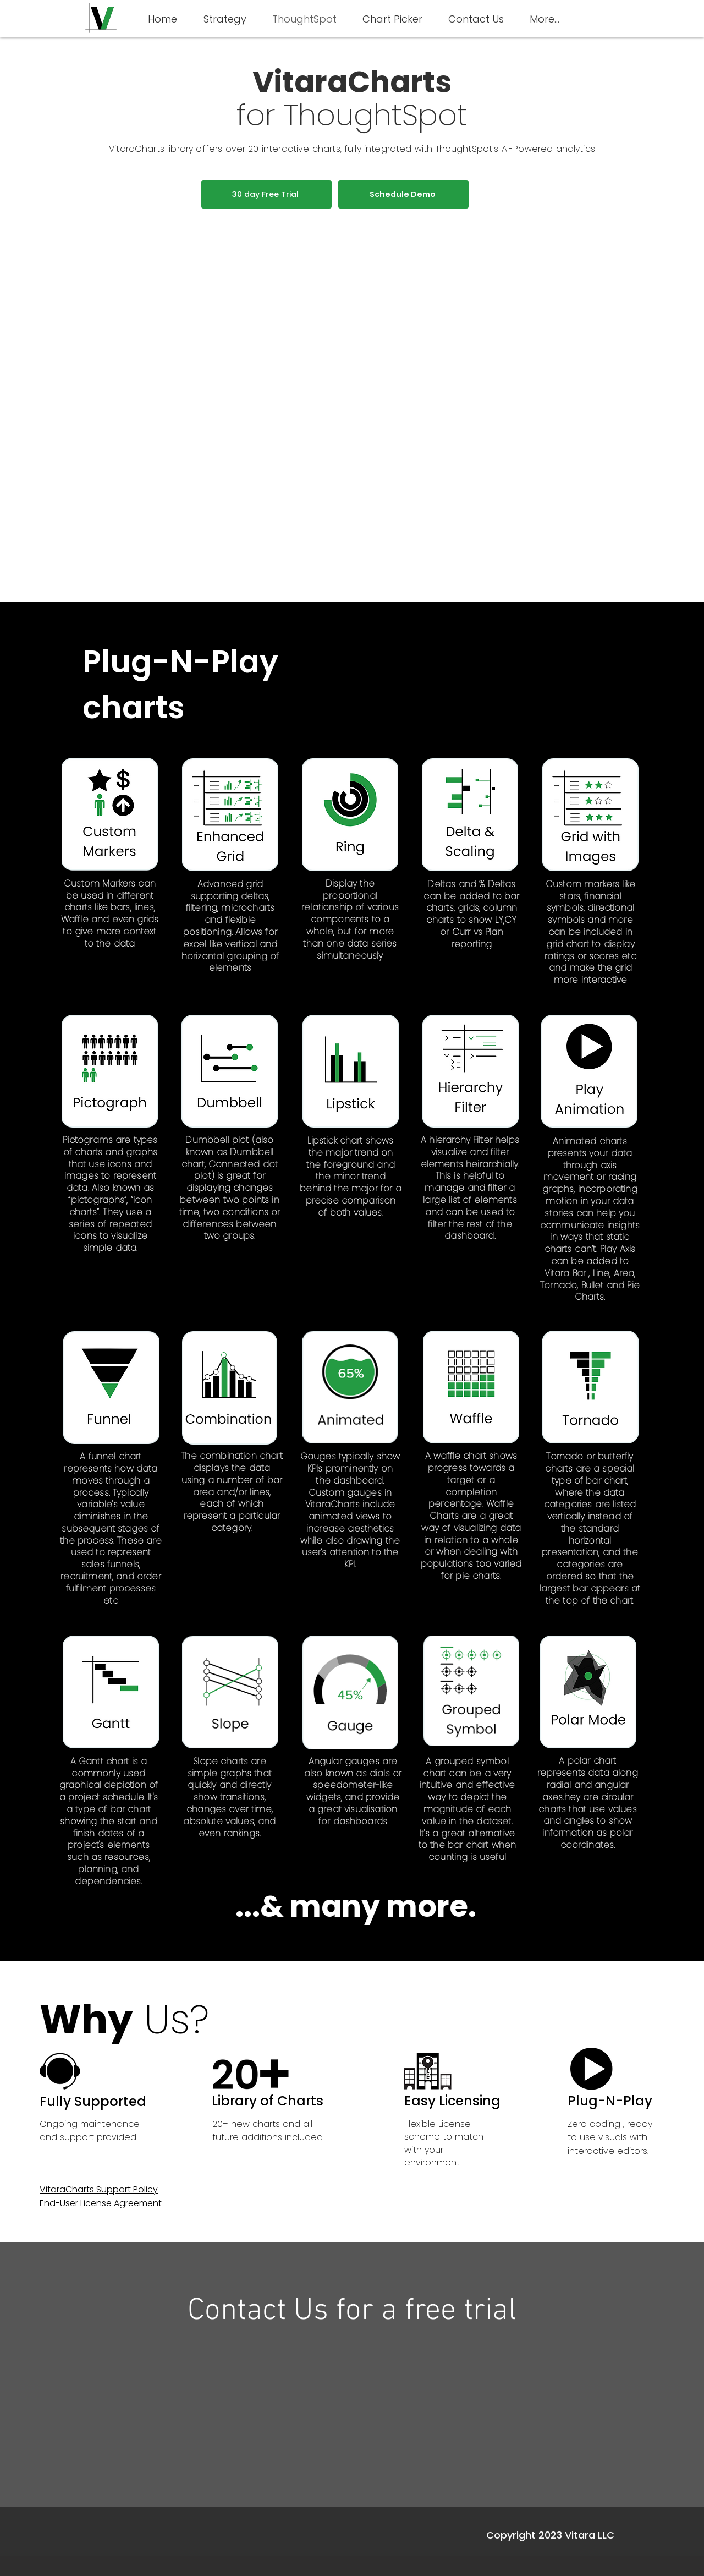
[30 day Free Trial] (266, 194)
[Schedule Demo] (403, 194)
